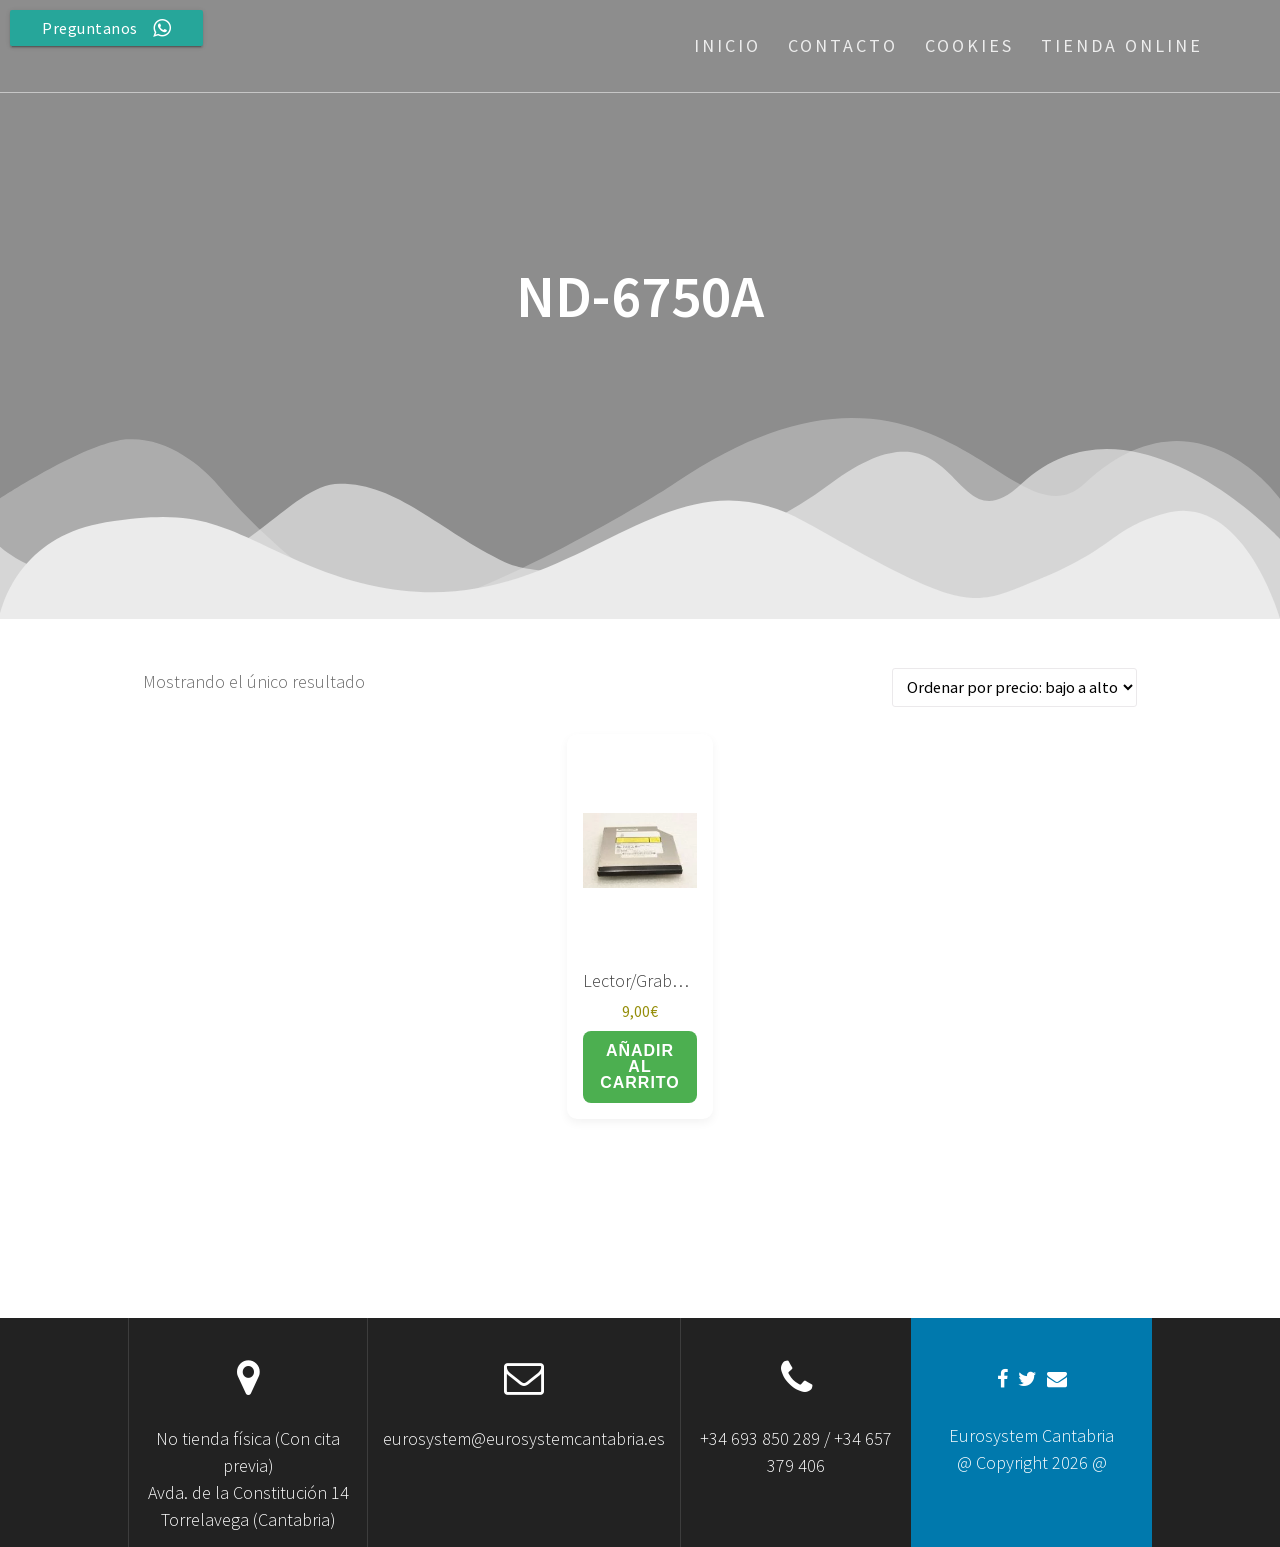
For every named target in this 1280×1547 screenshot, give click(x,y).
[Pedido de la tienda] (1014, 687)
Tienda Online (1122, 45)
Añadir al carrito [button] (640, 1066)
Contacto (843, 45)
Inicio (727, 45)
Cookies (969, 45)
